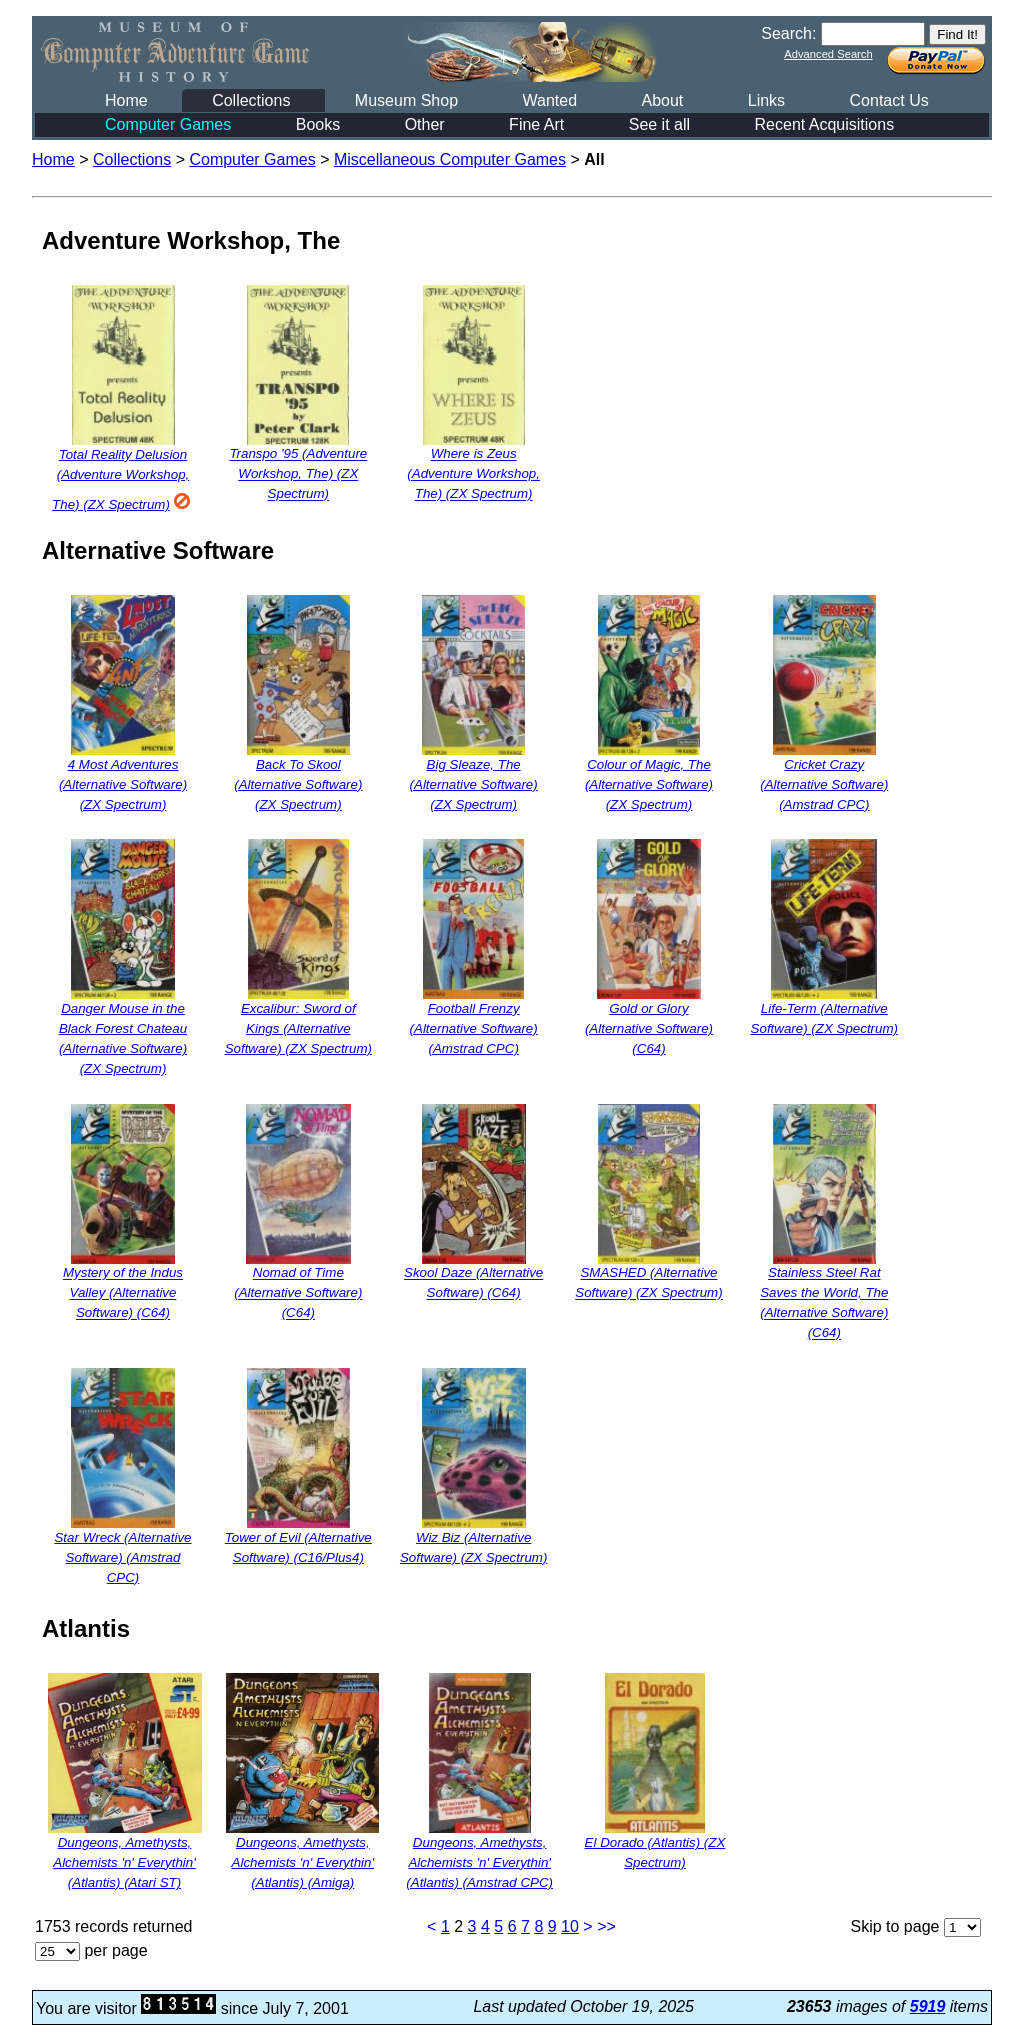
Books (318, 124)
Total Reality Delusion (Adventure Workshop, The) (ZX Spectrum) (123, 479)
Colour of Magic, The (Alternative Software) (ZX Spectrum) (649, 784)
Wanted (549, 100)
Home (126, 100)
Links (766, 100)
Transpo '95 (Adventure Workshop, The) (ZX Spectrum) (298, 474)
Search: (788, 33)
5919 (928, 2006)
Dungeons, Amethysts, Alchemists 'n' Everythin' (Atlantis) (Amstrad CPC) (479, 1862)
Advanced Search (828, 54)
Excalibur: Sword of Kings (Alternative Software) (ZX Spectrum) (298, 1028)
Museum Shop (406, 100)
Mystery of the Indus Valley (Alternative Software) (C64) (123, 1293)
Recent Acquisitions (825, 124)
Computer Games (168, 124)
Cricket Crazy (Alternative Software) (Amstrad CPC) (824, 784)
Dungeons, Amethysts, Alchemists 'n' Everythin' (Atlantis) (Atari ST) (124, 1862)
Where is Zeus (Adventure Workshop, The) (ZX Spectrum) (473, 474)
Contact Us (889, 100)
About (662, 100)
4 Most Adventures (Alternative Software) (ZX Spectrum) (123, 784)
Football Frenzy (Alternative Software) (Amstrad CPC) (474, 1028)
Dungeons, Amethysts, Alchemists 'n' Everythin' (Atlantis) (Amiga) (303, 1862)
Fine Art (536, 124)
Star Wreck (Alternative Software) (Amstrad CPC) (122, 1557)
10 (570, 1926)
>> (606, 1926)
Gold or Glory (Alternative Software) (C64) (649, 1028)
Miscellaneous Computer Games (450, 159)
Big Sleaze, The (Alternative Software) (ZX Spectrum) (474, 784)
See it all (659, 124)
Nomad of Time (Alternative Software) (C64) (298, 1293)
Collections (251, 100)
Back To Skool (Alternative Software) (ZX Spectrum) (298, 784)
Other (425, 124)
